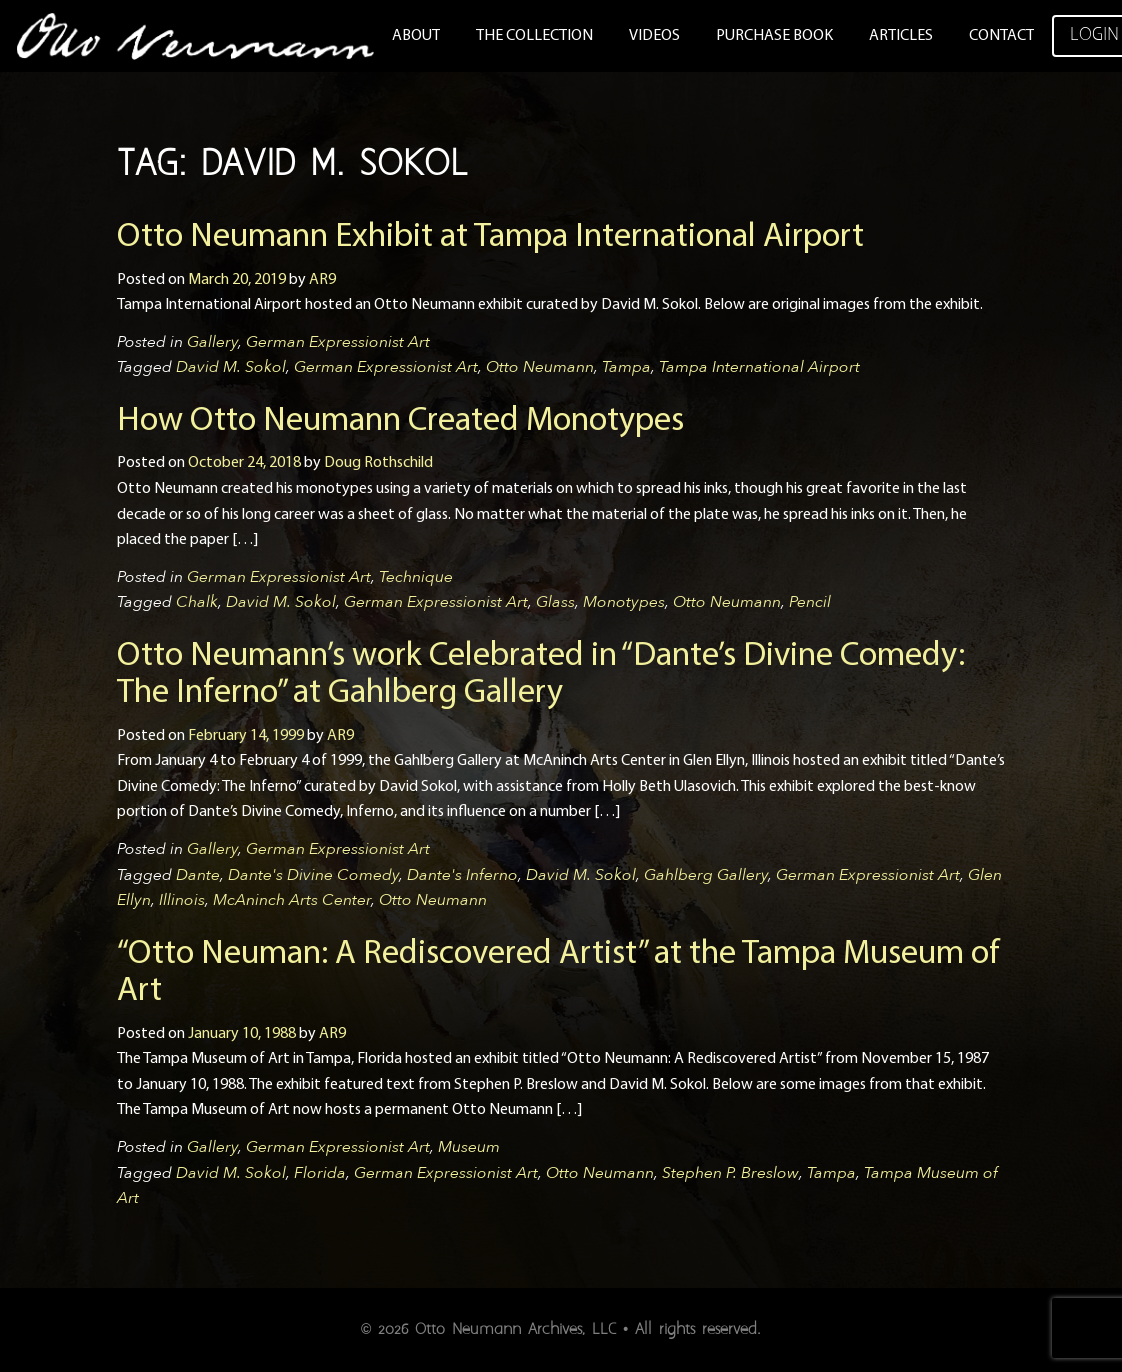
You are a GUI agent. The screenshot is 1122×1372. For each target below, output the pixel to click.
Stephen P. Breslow (730, 1173)
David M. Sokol (231, 367)
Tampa (626, 367)
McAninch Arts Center (292, 900)
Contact (1001, 36)
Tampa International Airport (759, 367)
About (416, 36)
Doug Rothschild (378, 463)
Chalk (197, 602)
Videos (654, 36)
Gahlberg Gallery (706, 875)
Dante (198, 875)
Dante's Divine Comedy (313, 875)
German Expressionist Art (338, 342)
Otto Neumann (540, 367)
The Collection (534, 36)
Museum (469, 1147)
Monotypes (624, 602)
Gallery (212, 342)
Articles (901, 36)
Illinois (182, 900)
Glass (555, 602)
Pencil (810, 602)
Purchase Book (774, 36)
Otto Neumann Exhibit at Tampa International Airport (490, 237)
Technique (416, 577)
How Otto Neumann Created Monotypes (400, 421)
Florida (320, 1173)
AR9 (322, 280)
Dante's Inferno (462, 875)
